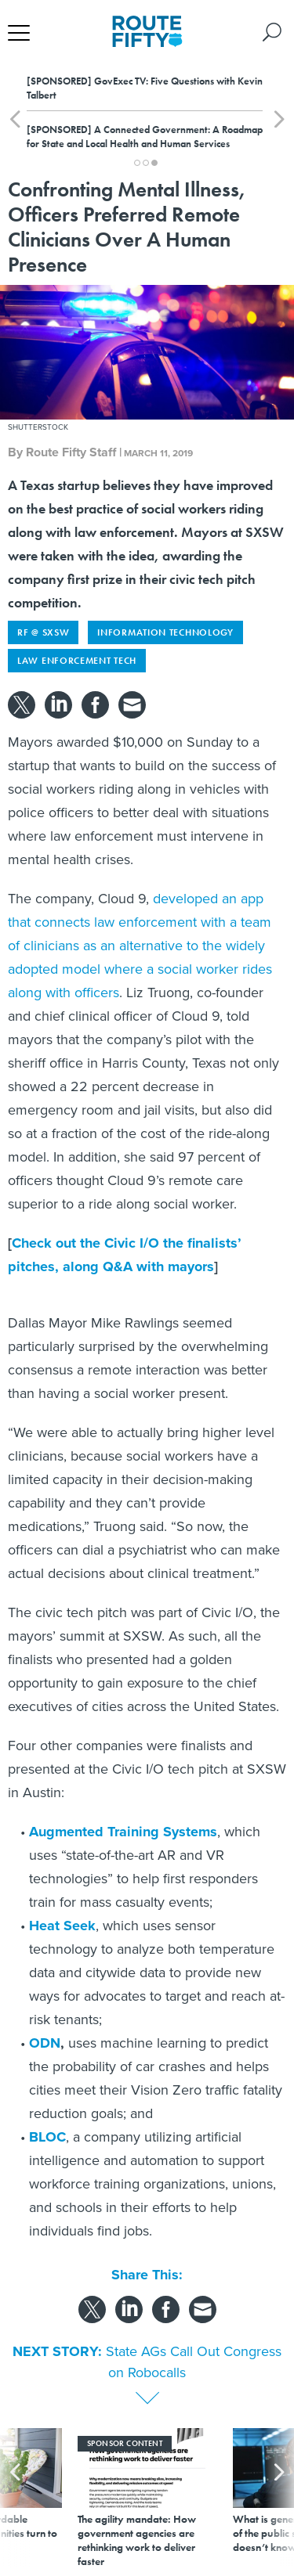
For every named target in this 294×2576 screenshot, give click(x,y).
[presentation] (15, 2498)
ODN (44, 2043)
